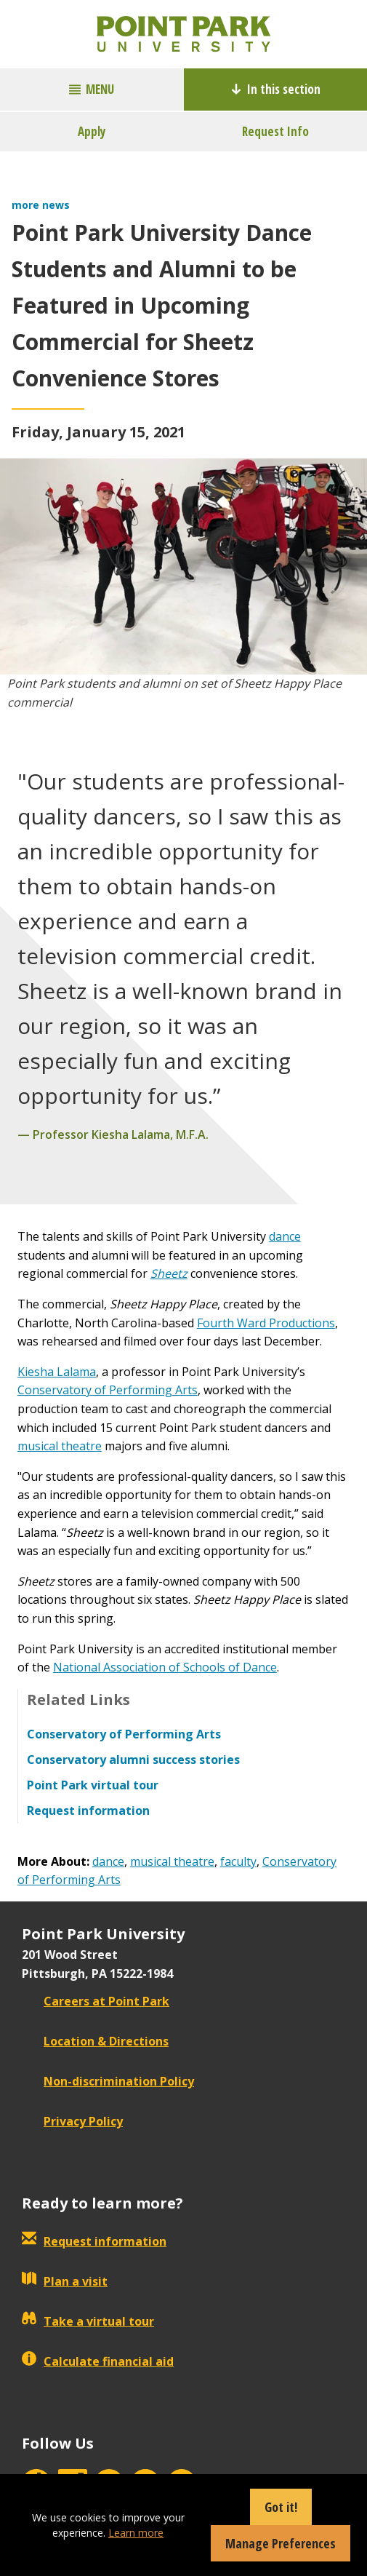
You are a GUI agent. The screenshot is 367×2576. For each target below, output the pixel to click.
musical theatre (59, 1446)
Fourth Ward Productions (266, 1323)
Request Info (275, 131)
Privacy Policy (72, 2121)
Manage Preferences (280, 2543)
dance (285, 1236)
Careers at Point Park (95, 2001)
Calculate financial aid (98, 2361)
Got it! (281, 2507)
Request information (94, 2241)
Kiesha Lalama (56, 1372)
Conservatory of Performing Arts (107, 1390)
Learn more (136, 2533)
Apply (92, 131)
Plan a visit (65, 2281)
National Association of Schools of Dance (165, 1667)
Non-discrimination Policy (108, 2081)
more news (41, 205)
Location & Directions (95, 2041)
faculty (238, 1861)
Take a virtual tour (88, 2321)
